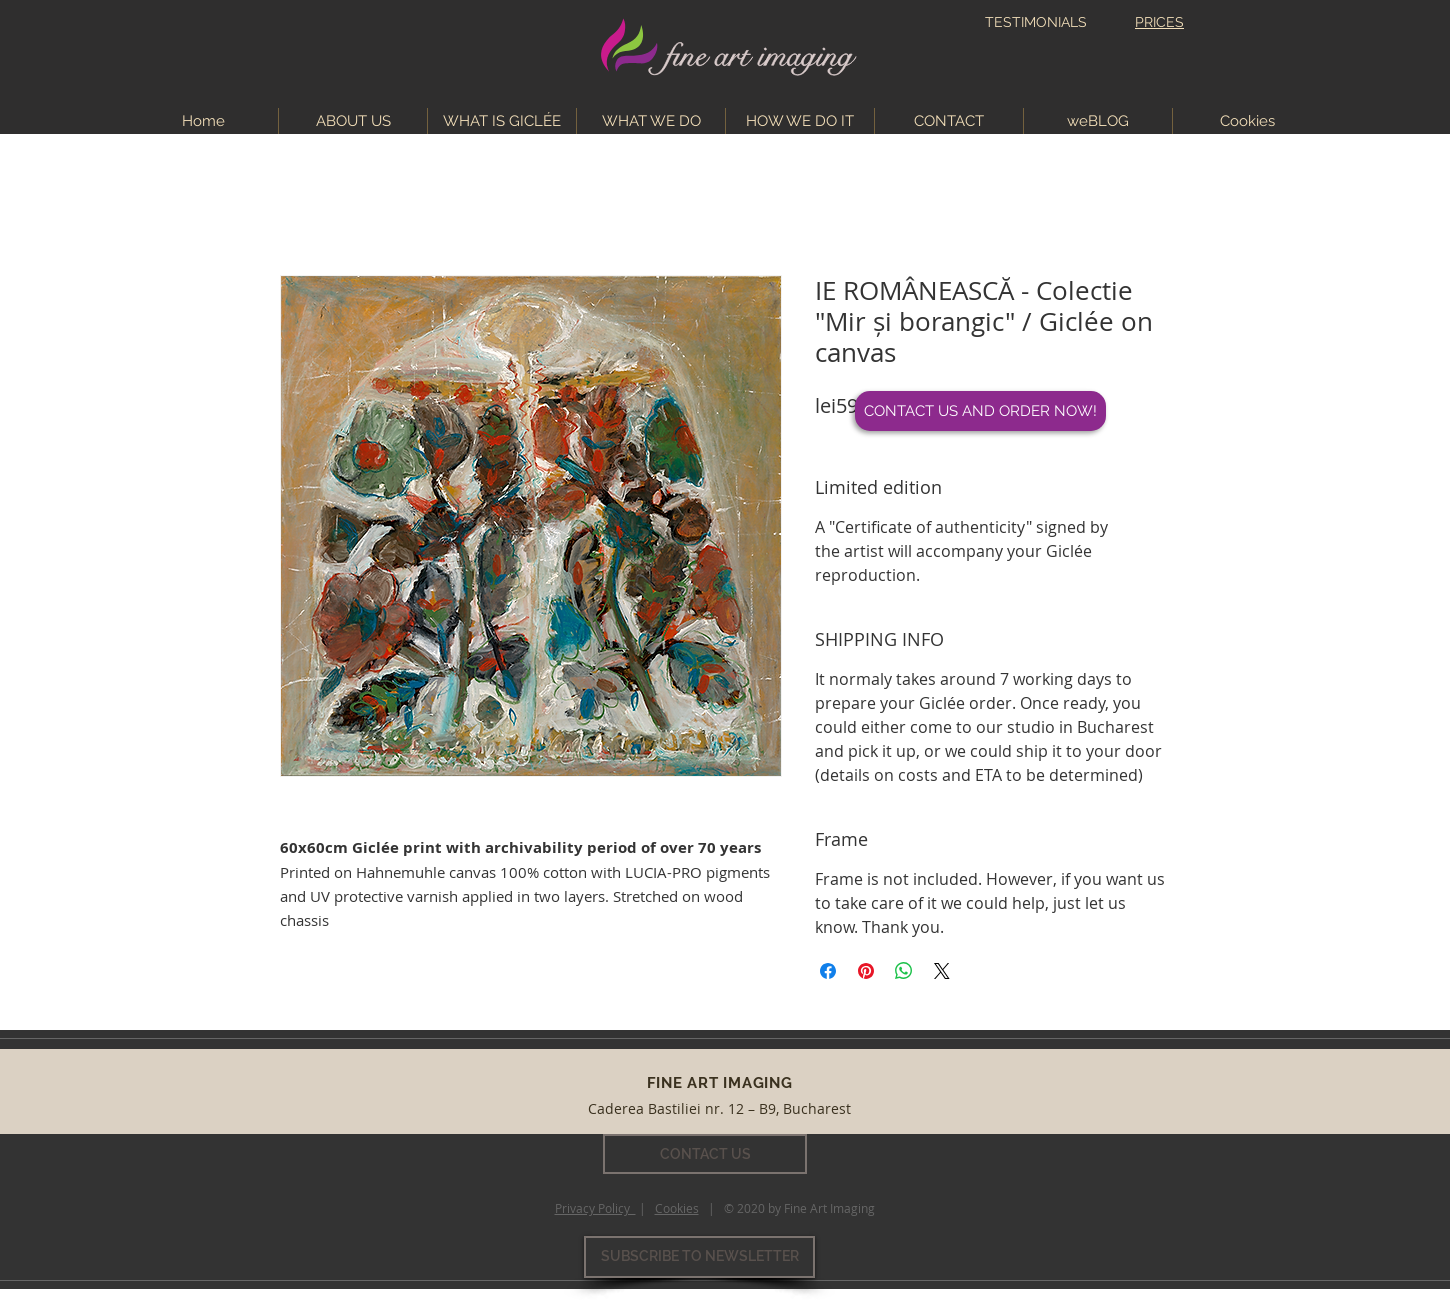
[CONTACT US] (705, 1154)
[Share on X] (942, 971)
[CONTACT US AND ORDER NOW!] (980, 411)
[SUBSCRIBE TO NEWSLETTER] (699, 1257)
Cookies (677, 1208)
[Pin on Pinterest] (866, 971)
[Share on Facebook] (828, 971)
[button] (651, 121)
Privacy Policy (595, 1208)
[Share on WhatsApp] (904, 971)
